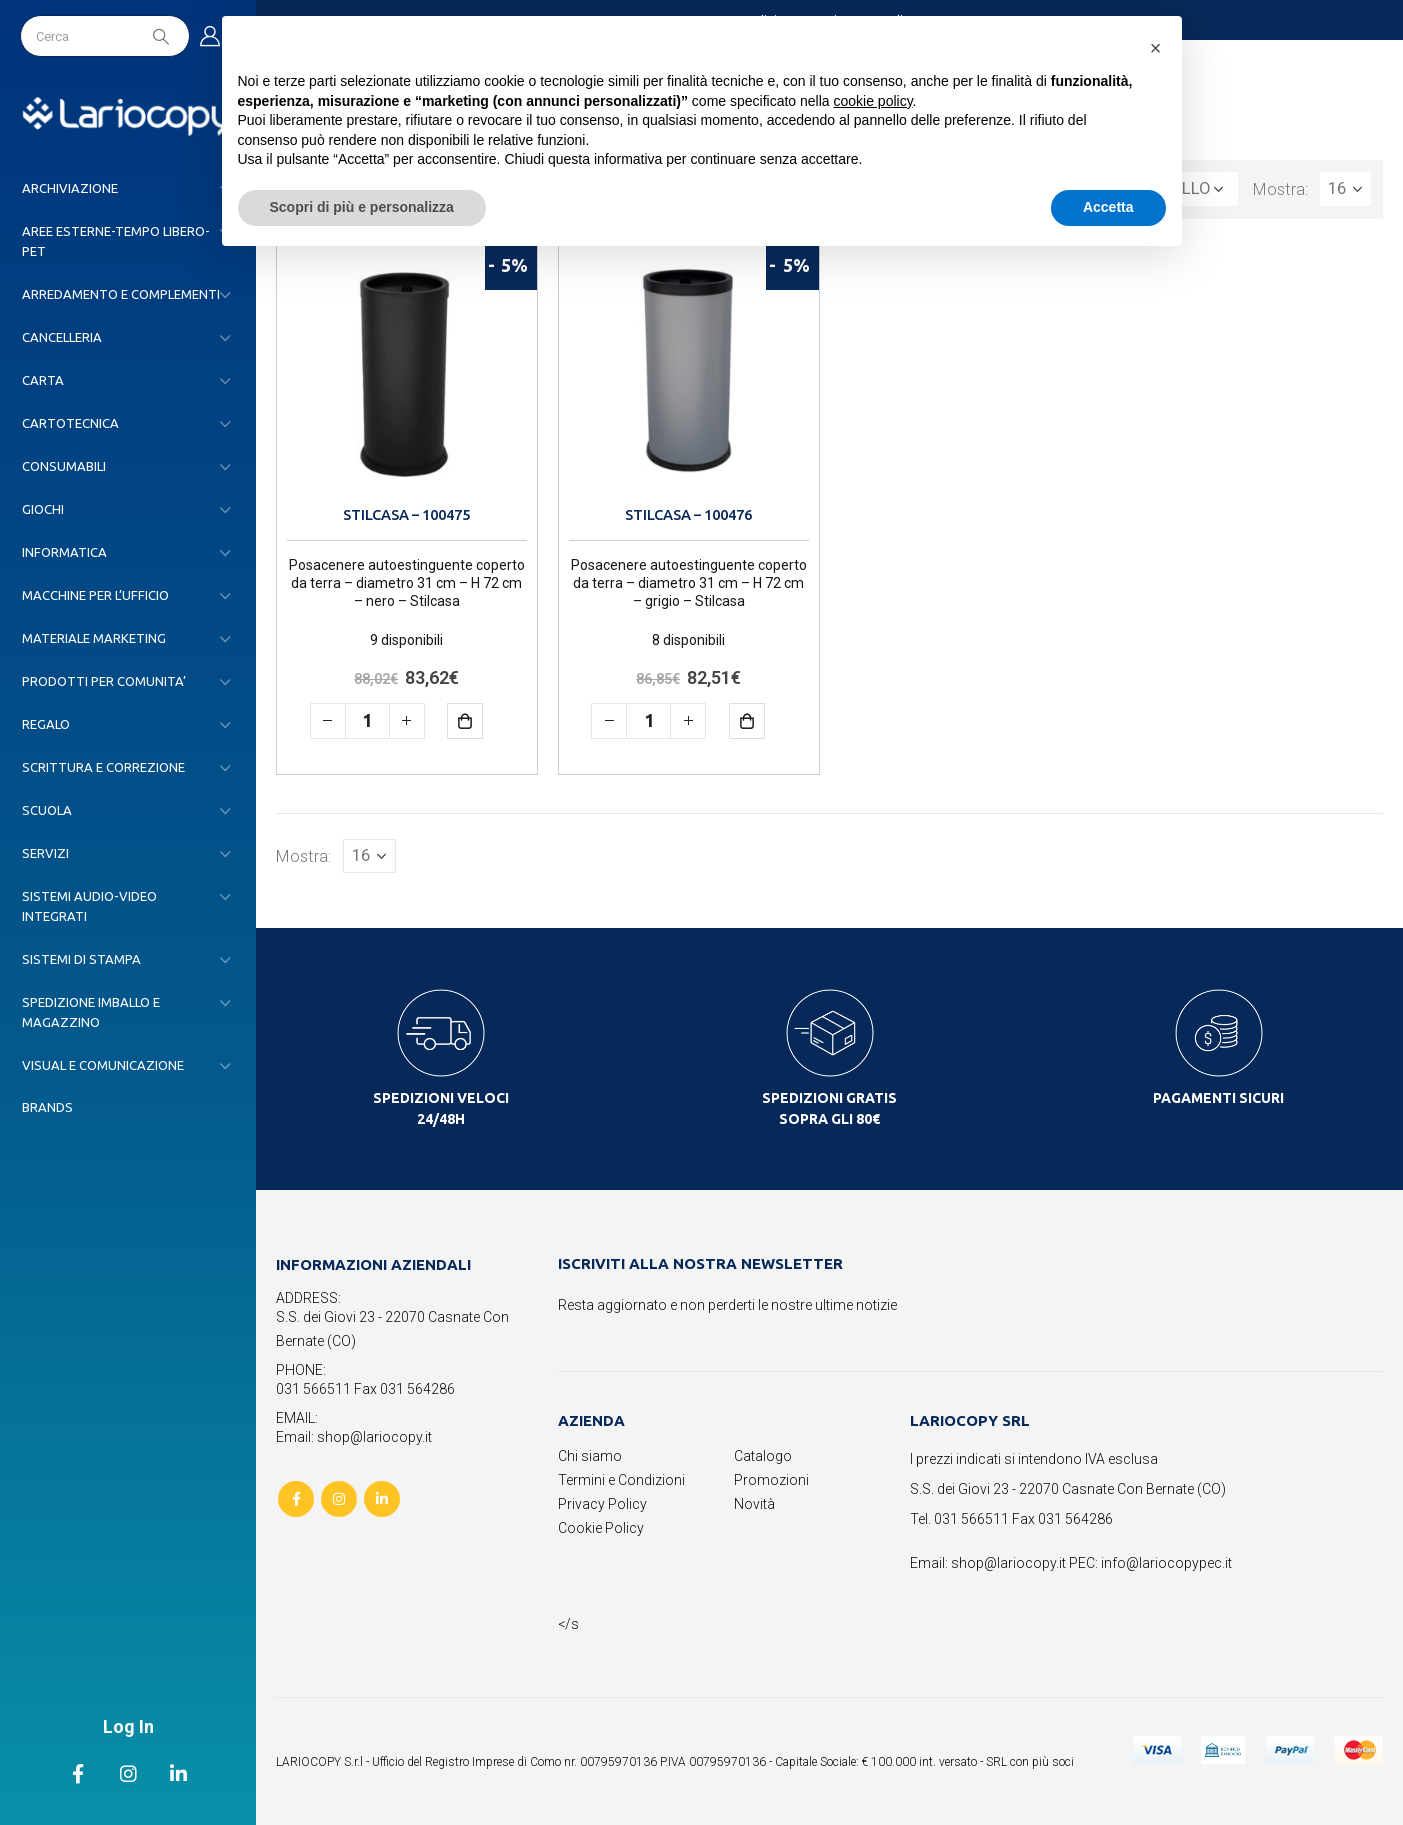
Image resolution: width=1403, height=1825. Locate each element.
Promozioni (771, 1480)
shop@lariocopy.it (1008, 1563)
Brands (47, 1107)
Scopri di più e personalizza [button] (362, 207)
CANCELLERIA (62, 337)
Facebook (296, 1499)
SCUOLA (47, 810)
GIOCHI (43, 509)
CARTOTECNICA (70, 423)
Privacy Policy (602, 1504)
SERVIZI (45, 853)
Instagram (339, 1499)
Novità (754, 1504)
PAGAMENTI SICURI (1218, 1098)
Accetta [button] (1108, 207)
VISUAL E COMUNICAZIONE (103, 1065)
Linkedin (382, 1499)
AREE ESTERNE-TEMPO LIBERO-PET (116, 241)
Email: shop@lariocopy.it (354, 1437)
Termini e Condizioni (621, 1480)
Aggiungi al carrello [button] (479, 720)
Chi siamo (590, 1456)
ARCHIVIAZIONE (70, 188)
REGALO (46, 724)
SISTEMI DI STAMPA (81, 959)
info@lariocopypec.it (1166, 1563)
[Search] (163, 36)
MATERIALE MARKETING (94, 638)
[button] (1156, 48)
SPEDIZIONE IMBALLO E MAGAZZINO (91, 1012)
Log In (128, 1726)
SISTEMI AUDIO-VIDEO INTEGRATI (89, 906)
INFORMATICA (64, 552)
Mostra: (1281, 189)
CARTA (43, 380)
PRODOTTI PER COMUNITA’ (104, 681)
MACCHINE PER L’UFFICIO (95, 595)
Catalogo (763, 1456)
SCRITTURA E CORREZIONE (103, 767)
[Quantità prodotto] (367, 721)
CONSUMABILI (64, 466)
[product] (407, 370)
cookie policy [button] (872, 101)
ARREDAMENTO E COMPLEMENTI (121, 294)
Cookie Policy (601, 1528)
